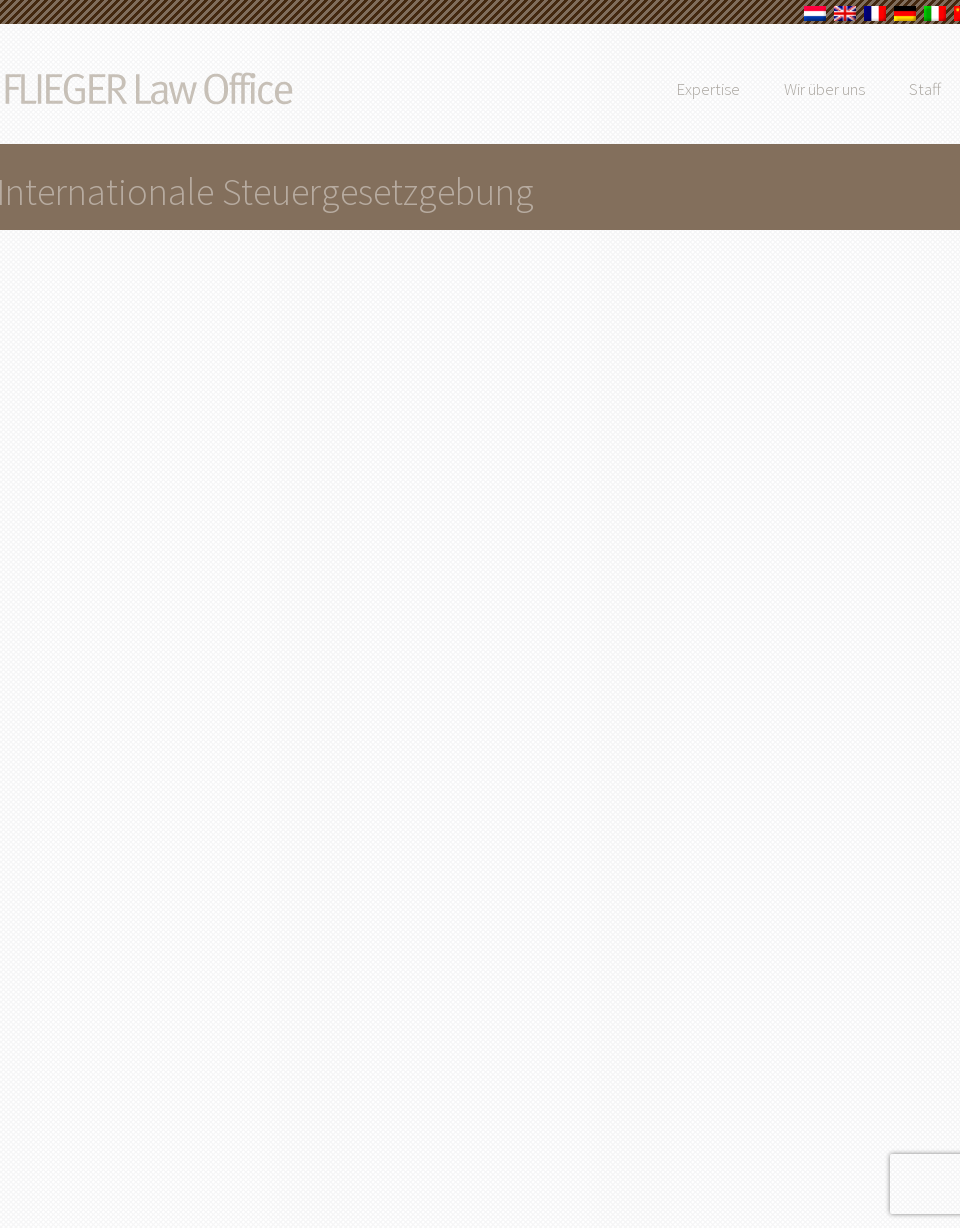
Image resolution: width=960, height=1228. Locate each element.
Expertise (754, 89)
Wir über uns (870, 89)
